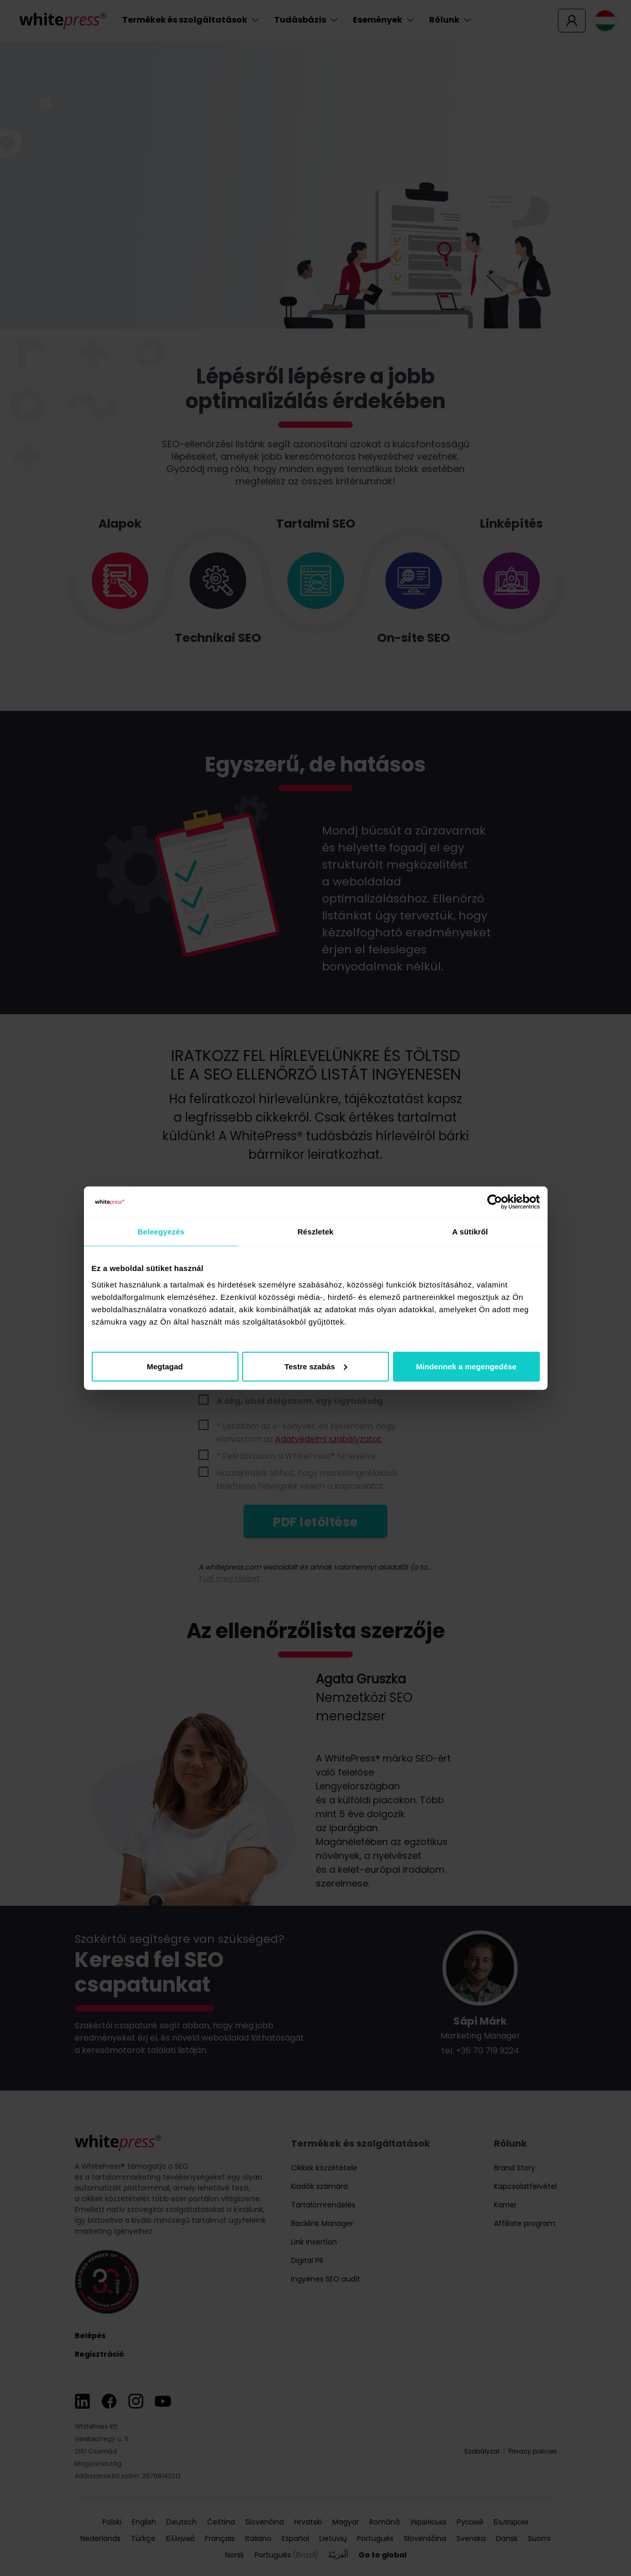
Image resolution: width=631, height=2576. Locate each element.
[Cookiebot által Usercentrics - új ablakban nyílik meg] (495, 1202)
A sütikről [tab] (470, 1231)
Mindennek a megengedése (466, 1366)
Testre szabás (315, 1366)
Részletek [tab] (315, 1231)
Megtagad (165, 1366)
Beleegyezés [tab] (161, 1231)
